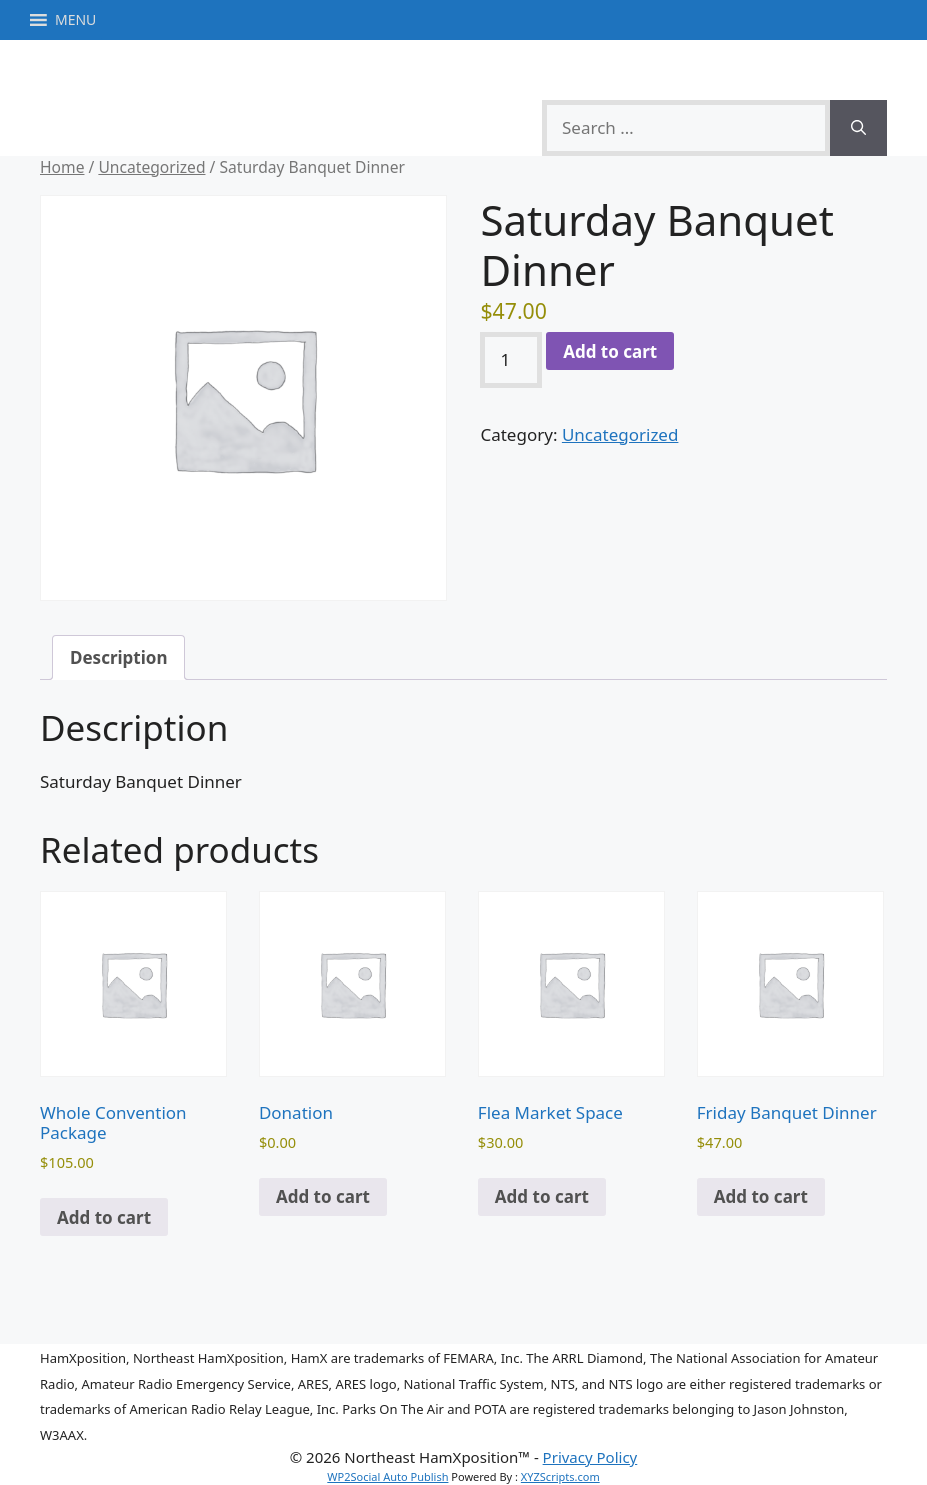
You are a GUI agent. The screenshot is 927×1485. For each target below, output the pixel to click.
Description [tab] (118, 657)
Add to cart (610, 351)
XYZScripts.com (560, 1476)
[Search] (858, 128)
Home (62, 167)
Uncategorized (151, 167)
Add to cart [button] (104, 1217)
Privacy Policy (590, 1457)
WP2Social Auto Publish (387, 1476)
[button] (75, 20)
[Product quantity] (511, 360)
